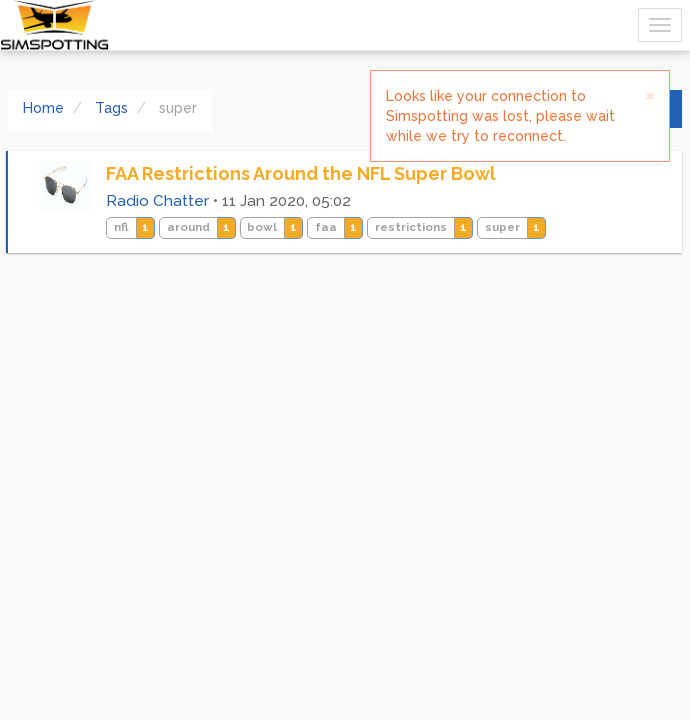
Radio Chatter (157, 201)
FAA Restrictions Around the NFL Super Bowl (301, 173)
